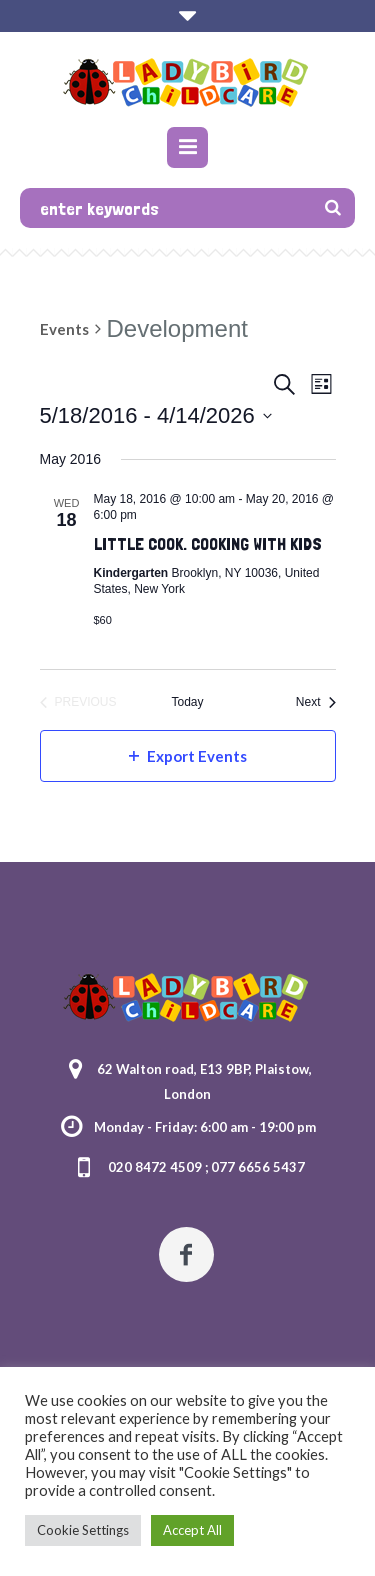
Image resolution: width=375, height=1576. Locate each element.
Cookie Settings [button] (83, 1530)
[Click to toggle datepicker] (156, 415)
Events (64, 329)
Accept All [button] (192, 1530)
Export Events (188, 756)
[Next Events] (316, 702)
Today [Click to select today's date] (187, 702)
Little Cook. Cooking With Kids (208, 543)
